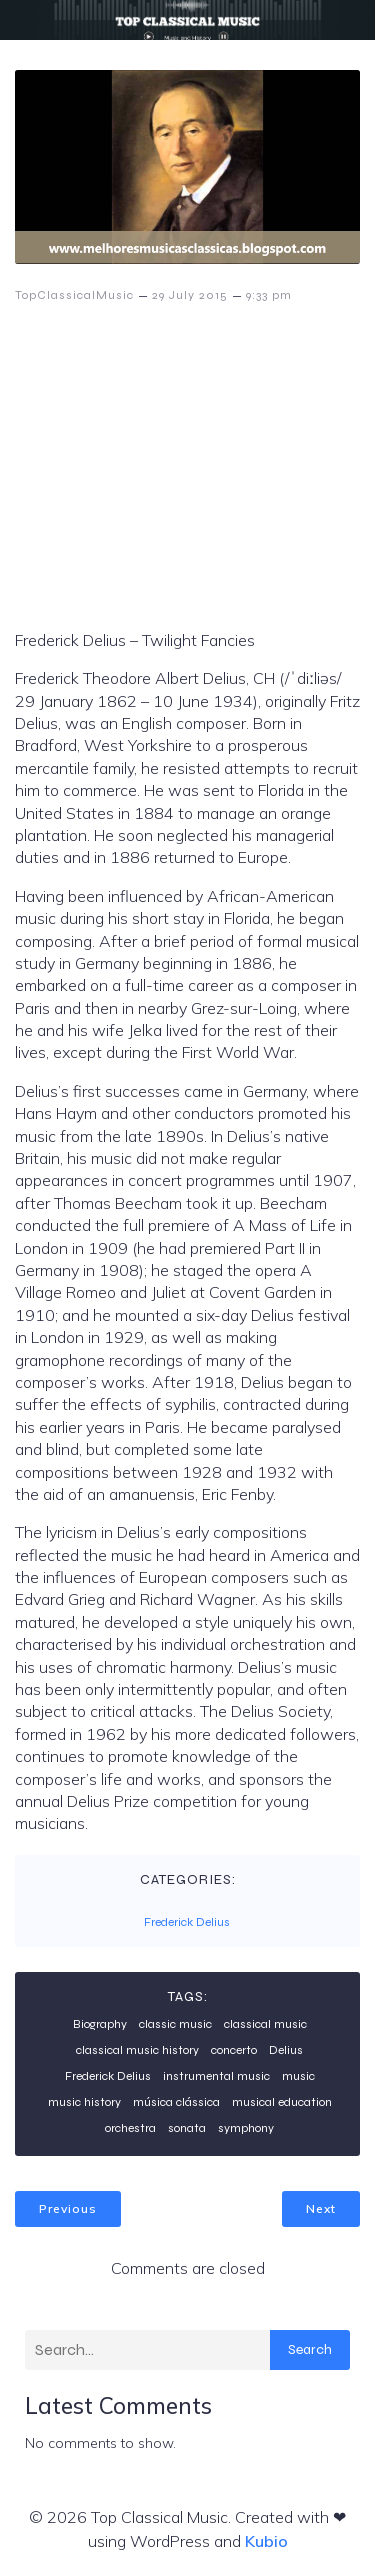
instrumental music (216, 2076)
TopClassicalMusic (74, 295)
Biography (100, 2024)
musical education (282, 2102)
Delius (286, 2050)
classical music (265, 2024)
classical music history (137, 2050)
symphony (246, 2128)
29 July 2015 (190, 295)
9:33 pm (269, 295)
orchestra (130, 2128)
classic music (175, 2024)
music (298, 2076)
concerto (234, 2050)
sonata (187, 2128)
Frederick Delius (187, 1922)
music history (84, 2102)
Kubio (266, 2541)
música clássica (176, 2102)
